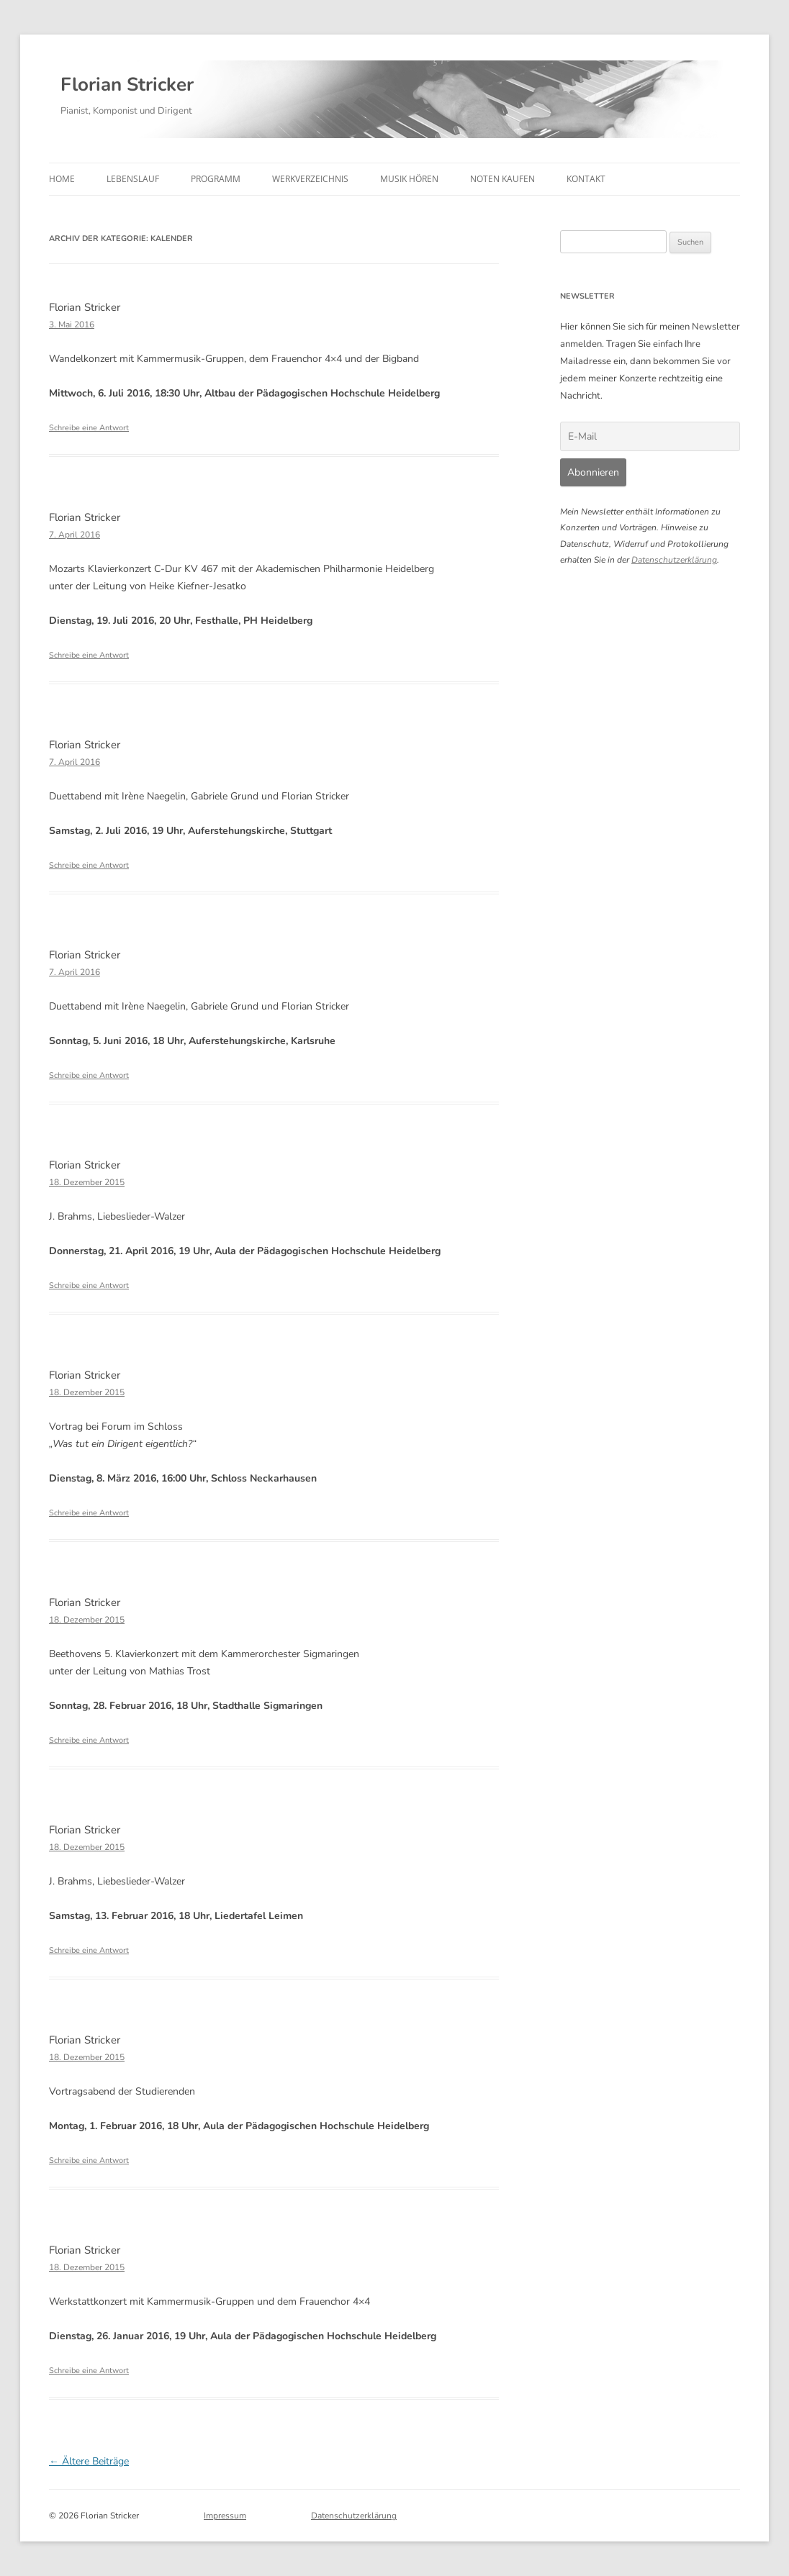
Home (62, 179)
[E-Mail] (650, 436)
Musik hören (409, 179)
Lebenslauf (133, 179)
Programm (215, 179)
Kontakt (586, 179)
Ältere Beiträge (89, 2461)
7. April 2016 (74, 534)
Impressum (225, 2515)
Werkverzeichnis (310, 179)
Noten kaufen (502, 179)
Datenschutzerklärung (674, 560)
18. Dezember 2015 (87, 1182)
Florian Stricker (127, 84)
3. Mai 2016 (71, 324)
